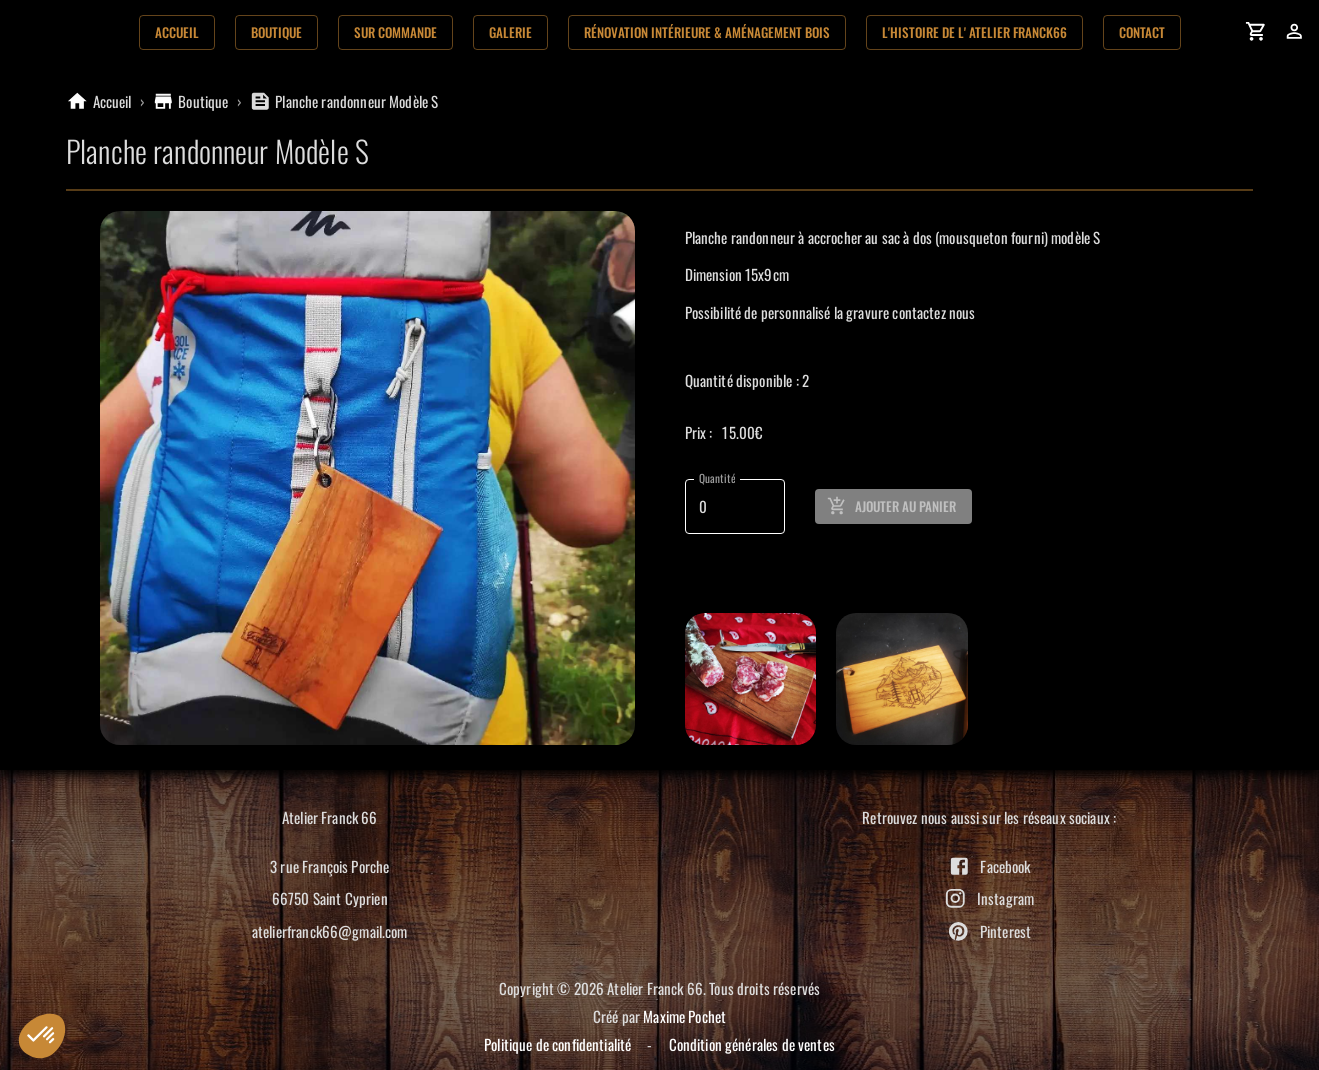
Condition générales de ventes (752, 1044)
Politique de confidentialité (557, 1044)
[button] (42, 1036)
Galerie (510, 32)
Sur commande (395, 32)
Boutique (276, 32)
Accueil (177, 32)
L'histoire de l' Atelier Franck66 (974, 32)
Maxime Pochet (684, 1016)
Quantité (717, 478)
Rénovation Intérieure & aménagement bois (707, 32)
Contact (1142, 32)
